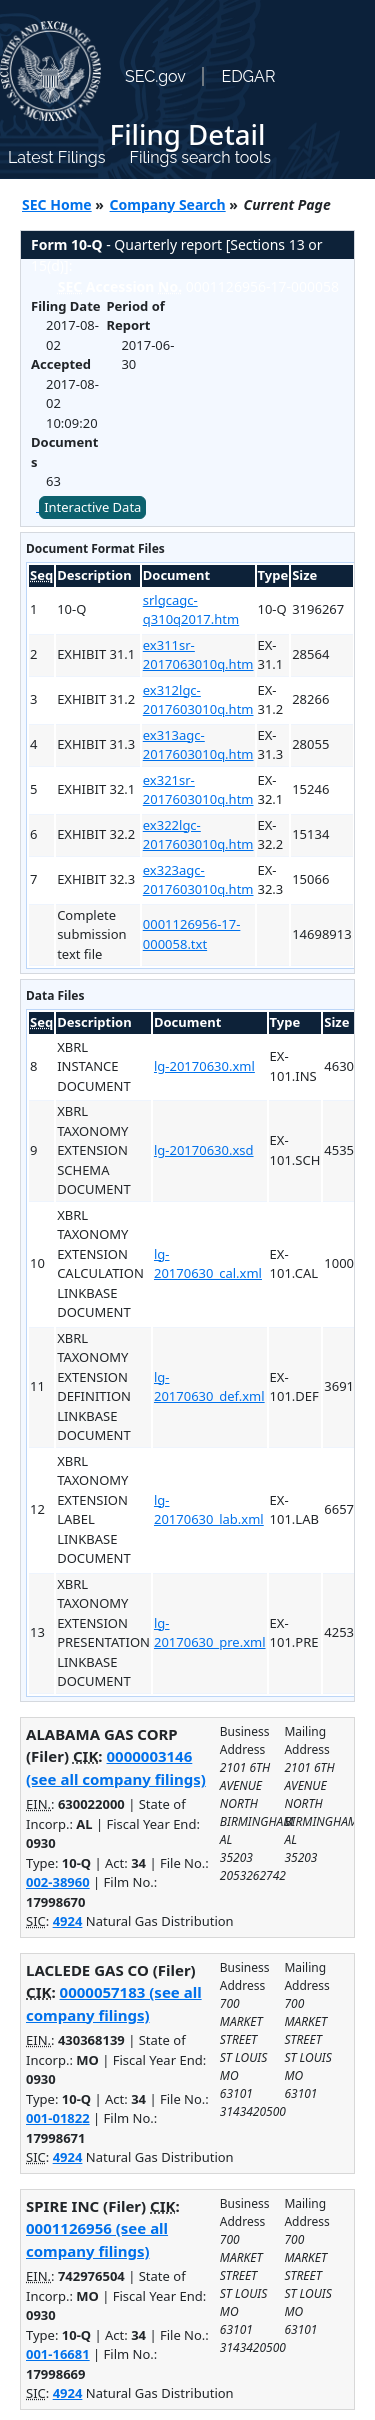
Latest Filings (56, 157)
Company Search (168, 204)
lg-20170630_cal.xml (208, 1264)
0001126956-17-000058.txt (192, 934)
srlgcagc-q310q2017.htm (191, 610)
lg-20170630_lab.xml (209, 1510)
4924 (68, 1921)
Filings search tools (200, 157)
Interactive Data (92, 507)
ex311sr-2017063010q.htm (198, 655)
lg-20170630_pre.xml (210, 1633)
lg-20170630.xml (204, 1066)
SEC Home (57, 204)
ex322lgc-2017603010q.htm (198, 835)
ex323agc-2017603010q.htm (198, 880)
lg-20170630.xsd (204, 1150)
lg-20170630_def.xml (209, 1387)
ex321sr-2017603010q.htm (198, 790)
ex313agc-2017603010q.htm (198, 745)
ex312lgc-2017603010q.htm (198, 700)
